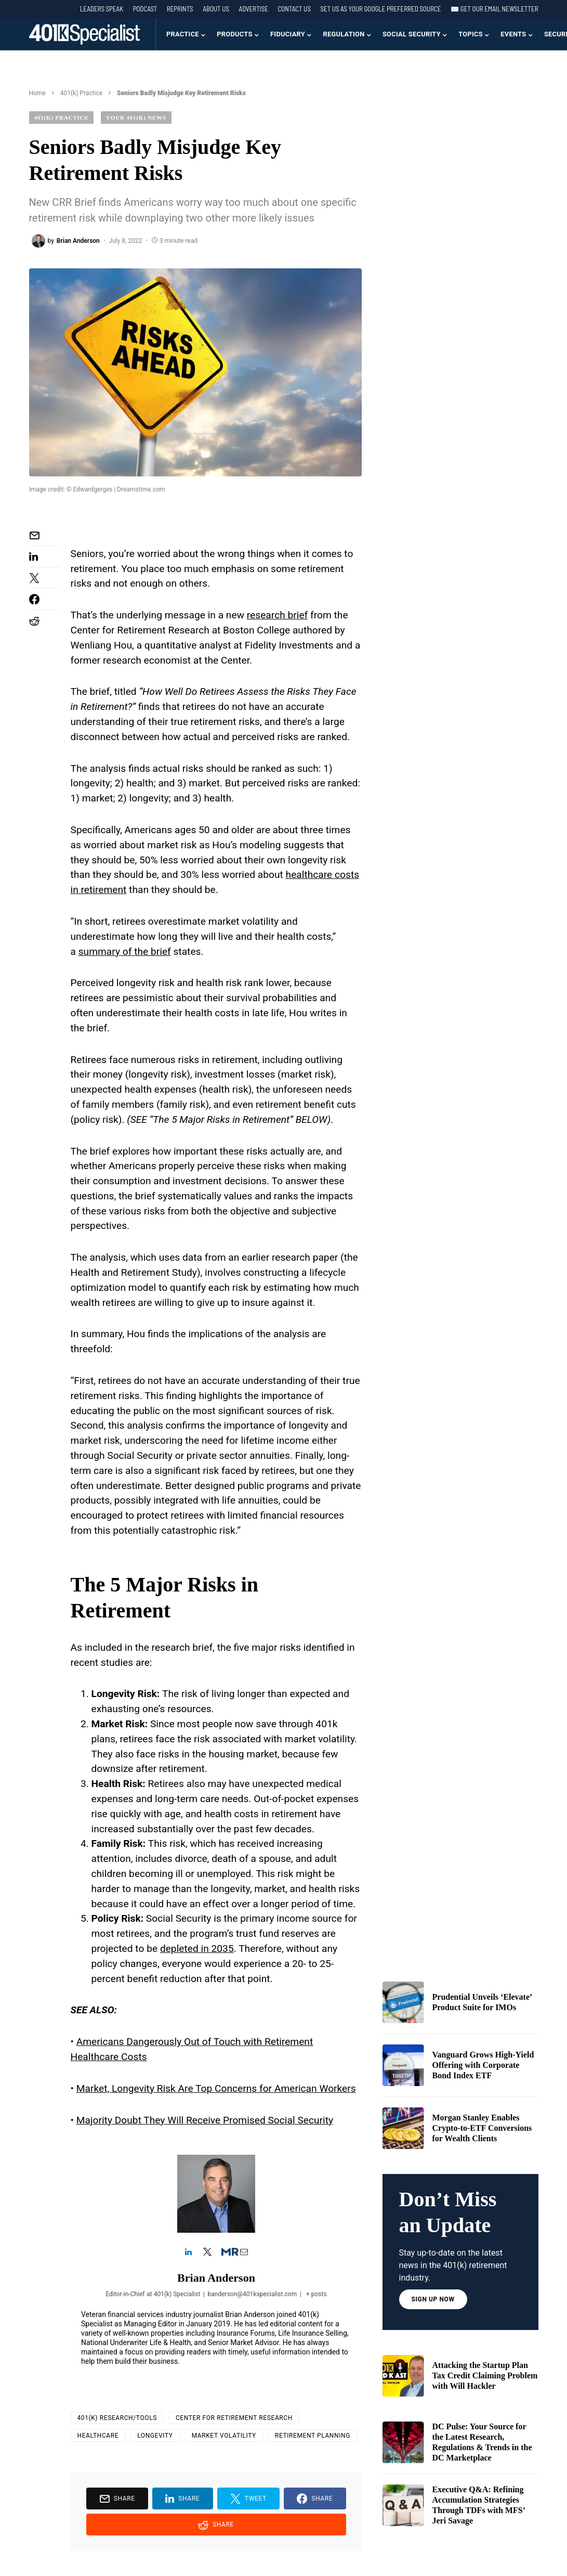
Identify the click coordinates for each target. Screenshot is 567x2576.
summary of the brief (124, 951)
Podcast (145, 9)
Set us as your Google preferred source (381, 9)
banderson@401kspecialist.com (252, 2294)
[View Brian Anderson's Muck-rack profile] (225, 2252)
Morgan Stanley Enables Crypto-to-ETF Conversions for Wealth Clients (482, 2128)
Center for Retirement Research (234, 2418)
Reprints (180, 9)
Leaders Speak (101, 9)
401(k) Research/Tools (117, 2418)
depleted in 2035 (197, 1948)
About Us (216, 9)
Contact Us (294, 9)
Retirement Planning (312, 2435)
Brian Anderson (216, 2277)
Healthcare (98, 2435)
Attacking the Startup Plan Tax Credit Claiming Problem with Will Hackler (485, 2375)
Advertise (253, 9)
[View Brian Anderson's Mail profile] (243, 2252)
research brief (277, 615)
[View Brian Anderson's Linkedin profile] (188, 2252)
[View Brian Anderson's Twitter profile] (207, 2252)
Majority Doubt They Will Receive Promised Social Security (204, 2120)
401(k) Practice (81, 93)
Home (37, 93)
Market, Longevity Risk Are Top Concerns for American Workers (216, 2088)
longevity (155, 2435)
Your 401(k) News (136, 117)
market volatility (224, 2435)
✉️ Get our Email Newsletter (494, 9)
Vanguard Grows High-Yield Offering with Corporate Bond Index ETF (483, 2065)
